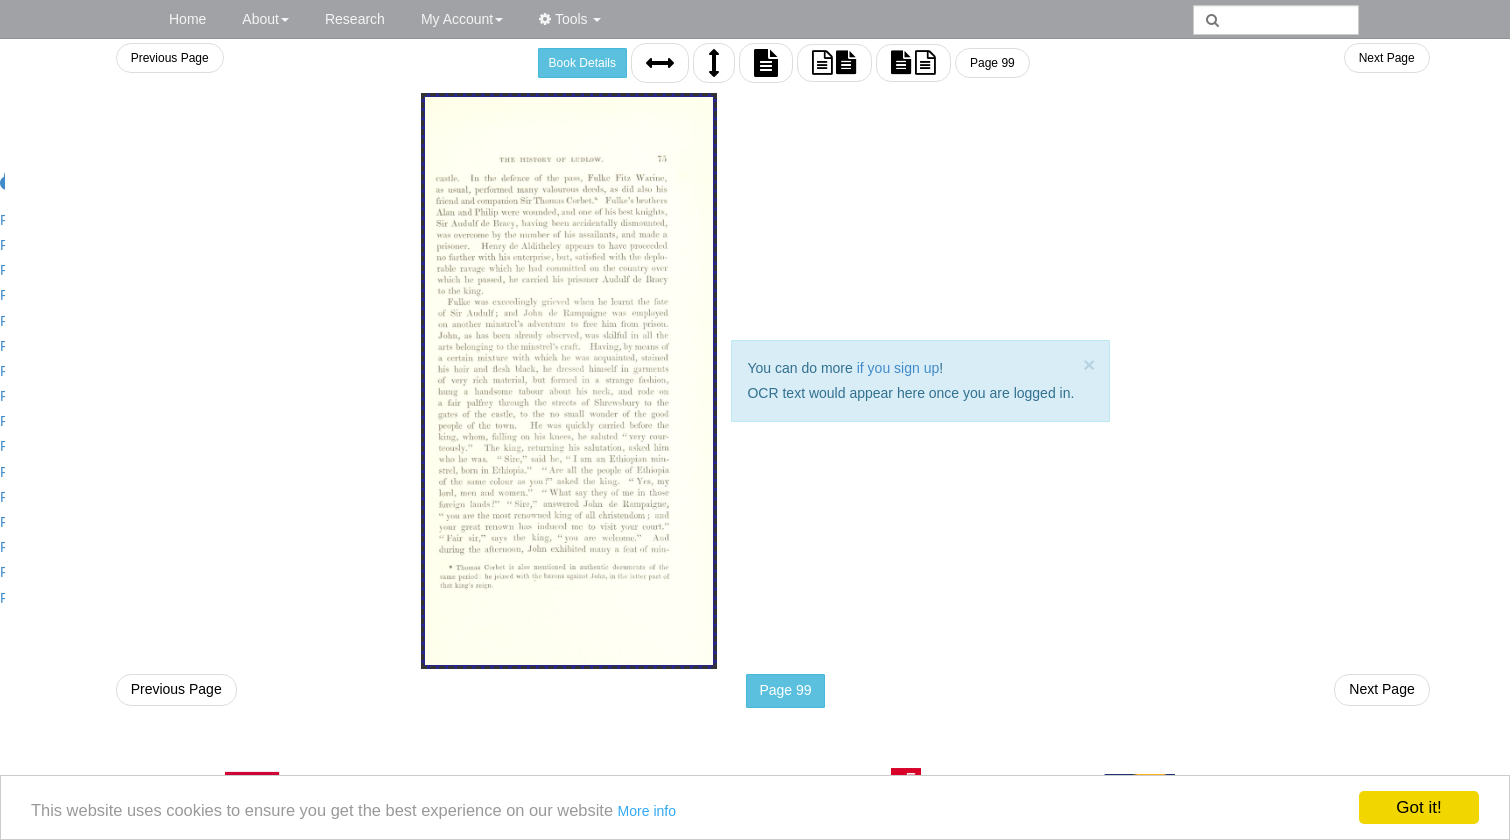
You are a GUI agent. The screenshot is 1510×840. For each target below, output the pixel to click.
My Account (462, 19)
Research (355, 19)
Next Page (1387, 58)
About (265, 19)
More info (667, 816)
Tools (570, 19)
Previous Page (165, 58)
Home (187, 19)
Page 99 (989, 63)
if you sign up (895, 368)
